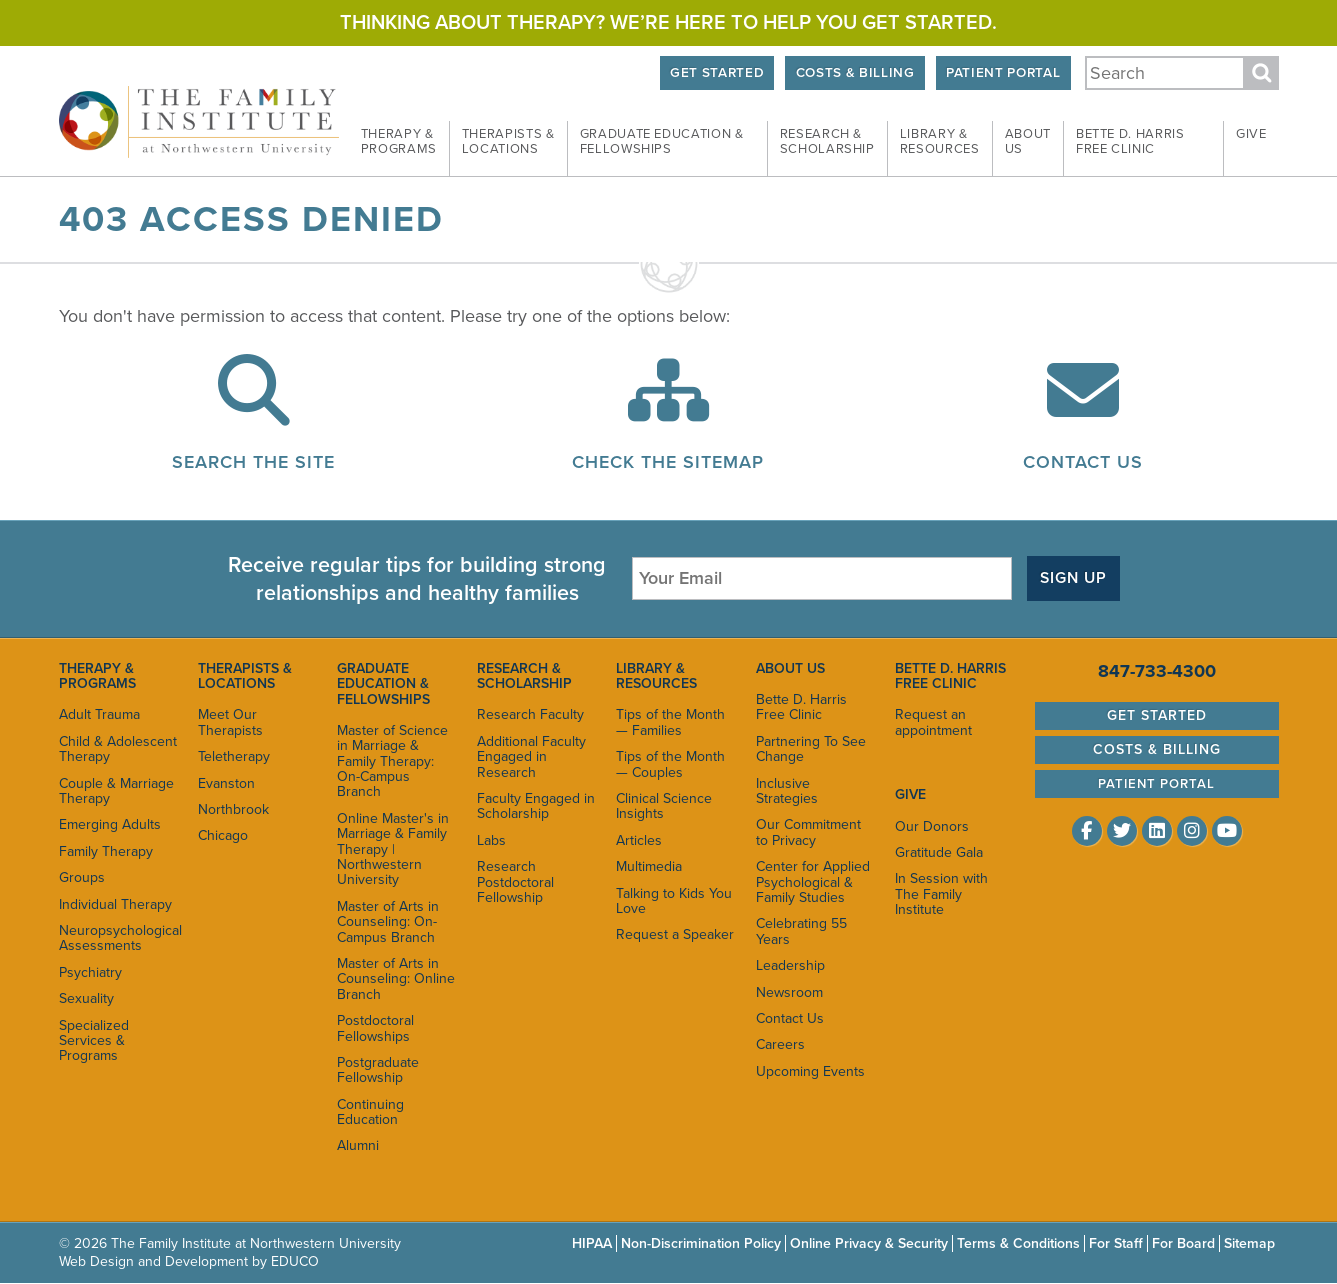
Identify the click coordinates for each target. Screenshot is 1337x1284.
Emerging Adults (110, 824)
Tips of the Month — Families (670, 722)
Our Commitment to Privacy (808, 832)
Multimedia (649, 866)
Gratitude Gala (939, 852)
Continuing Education (370, 1112)
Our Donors (932, 826)
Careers (780, 1044)
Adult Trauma (99, 714)
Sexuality (86, 998)
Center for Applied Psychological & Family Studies (813, 882)
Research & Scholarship (524, 676)
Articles (639, 840)
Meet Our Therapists (230, 722)
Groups (82, 877)
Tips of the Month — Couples (670, 764)
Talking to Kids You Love (674, 901)
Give (910, 794)
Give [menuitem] (1251, 134)
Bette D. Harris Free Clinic (801, 707)
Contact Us (1083, 462)
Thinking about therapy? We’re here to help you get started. (668, 23)
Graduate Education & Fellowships (383, 684)
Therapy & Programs (97, 676)
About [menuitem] (1028, 142)
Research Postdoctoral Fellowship (515, 882)
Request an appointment (933, 722)
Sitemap (1249, 1243)
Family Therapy (106, 851)
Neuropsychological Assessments (118, 938)
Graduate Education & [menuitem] (662, 142)
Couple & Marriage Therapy (116, 791)
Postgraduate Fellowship (378, 1070)
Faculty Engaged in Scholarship (536, 806)
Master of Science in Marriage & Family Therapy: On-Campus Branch (392, 761)
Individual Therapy (115, 904)
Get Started (717, 73)
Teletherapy (234, 756)
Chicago (223, 835)
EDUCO (295, 1261)
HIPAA (592, 1243)
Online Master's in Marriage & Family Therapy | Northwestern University (393, 849)
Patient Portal (1003, 73)
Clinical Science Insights (664, 806)
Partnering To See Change (811, 749)
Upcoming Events (810, 1071)
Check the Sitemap (668, 462)
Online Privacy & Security (869, 1243)
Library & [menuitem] (940, 142)
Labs (491, 840)
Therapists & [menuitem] (508, 142)
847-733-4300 (1157, 671)
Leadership (790, 965)
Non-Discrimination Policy (701, 1243)
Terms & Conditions (1018, 1243)
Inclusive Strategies (787, 791)
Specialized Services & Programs (94, 1041)
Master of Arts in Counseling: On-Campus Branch (388, 922)
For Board (1183, 1243)
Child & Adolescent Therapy (118, 749)
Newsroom (789, 992)
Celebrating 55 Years (801, 931)
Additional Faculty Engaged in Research (531, 757)
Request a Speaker (675, 934)
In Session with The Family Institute (941, 894)
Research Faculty (530, 714)
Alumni (358, 1145)
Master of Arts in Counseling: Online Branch (396, 979)
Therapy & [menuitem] (399, 142)
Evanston (226, 783)
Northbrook (233, 809)
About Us (790, 668)
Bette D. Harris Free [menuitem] (1130, 142)
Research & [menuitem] (827, 142)
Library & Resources (656, 676)
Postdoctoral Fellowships (375, 1028)
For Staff (1116, 1243)
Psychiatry (90, 972)
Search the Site (253, 462)
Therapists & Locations (245, 676)
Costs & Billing (855, 73)
